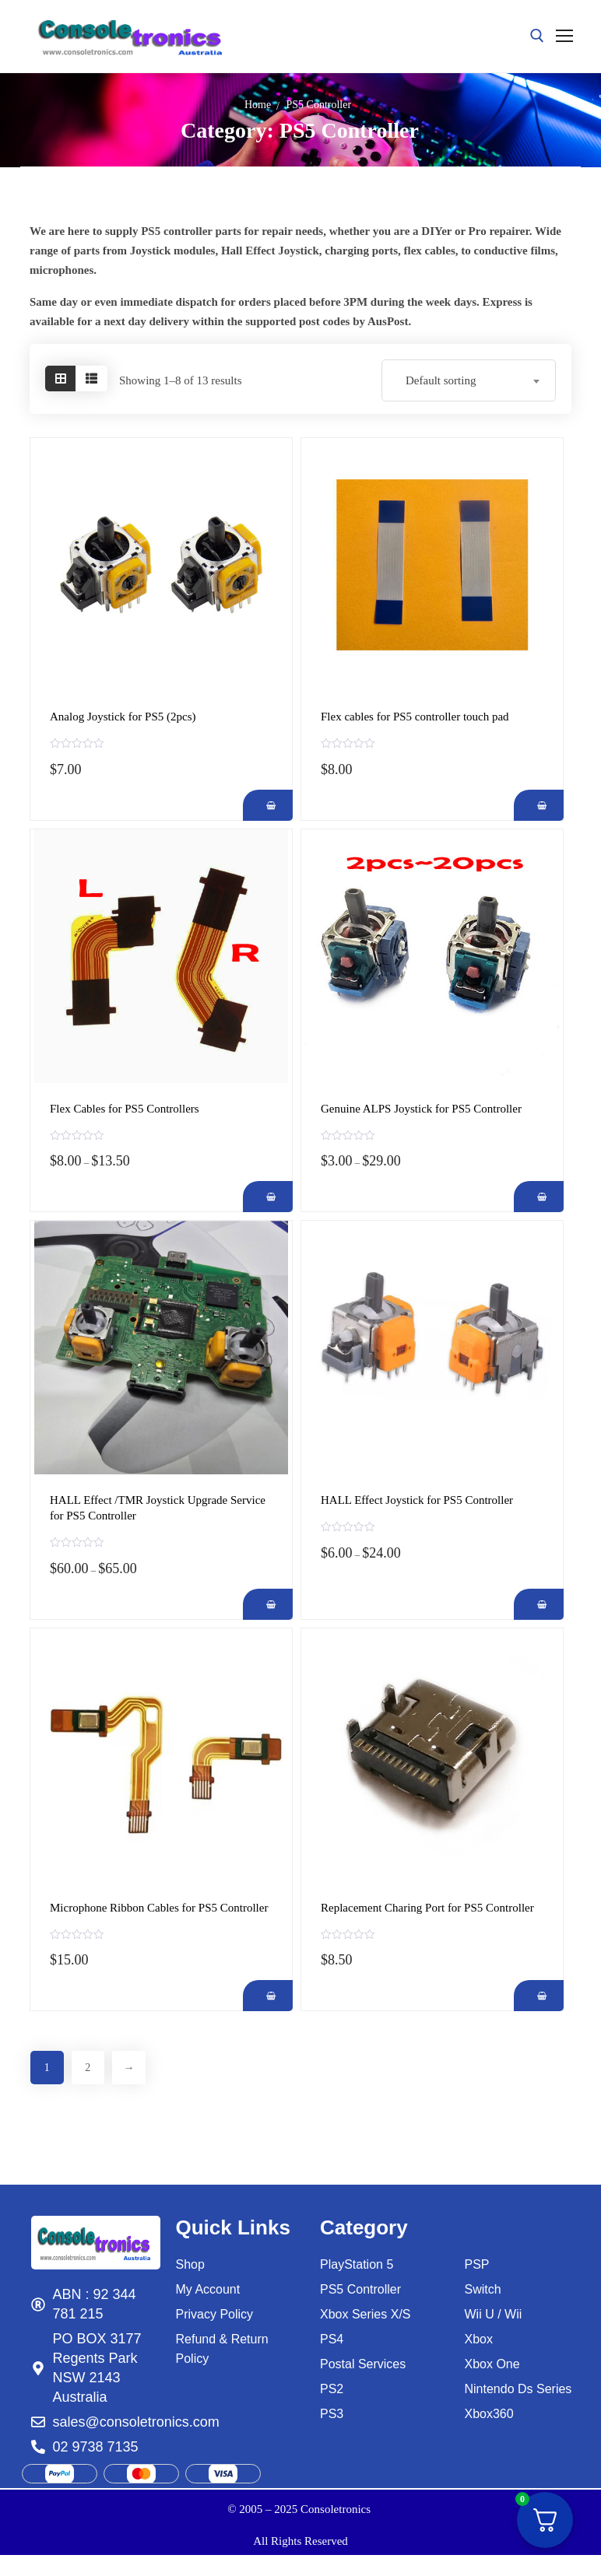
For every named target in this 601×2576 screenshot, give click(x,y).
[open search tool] (537, 36)
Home (257, 104)
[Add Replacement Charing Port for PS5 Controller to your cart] (534, 1995)
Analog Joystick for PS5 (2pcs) (123, 716)
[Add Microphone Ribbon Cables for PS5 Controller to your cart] (263, 1995)
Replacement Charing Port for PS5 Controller (427, 1907)
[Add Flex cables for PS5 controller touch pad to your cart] (534, 805)
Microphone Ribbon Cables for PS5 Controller (159, 1907)
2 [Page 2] (97, 2070)
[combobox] (468, 380)
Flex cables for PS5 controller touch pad (415, 716)
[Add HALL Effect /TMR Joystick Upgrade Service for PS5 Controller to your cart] (263, 1604)
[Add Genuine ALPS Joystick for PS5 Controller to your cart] (534, 1196)
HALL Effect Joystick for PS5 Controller (417, 1500)
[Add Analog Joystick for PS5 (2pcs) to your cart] (263, 805)
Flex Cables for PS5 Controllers (124, 1108)
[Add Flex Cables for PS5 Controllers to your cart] (263, 1196)
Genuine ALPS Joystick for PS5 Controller (421, 1108)
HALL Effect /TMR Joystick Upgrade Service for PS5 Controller (157, 1508)
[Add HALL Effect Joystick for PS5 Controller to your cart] (534, 1604)
